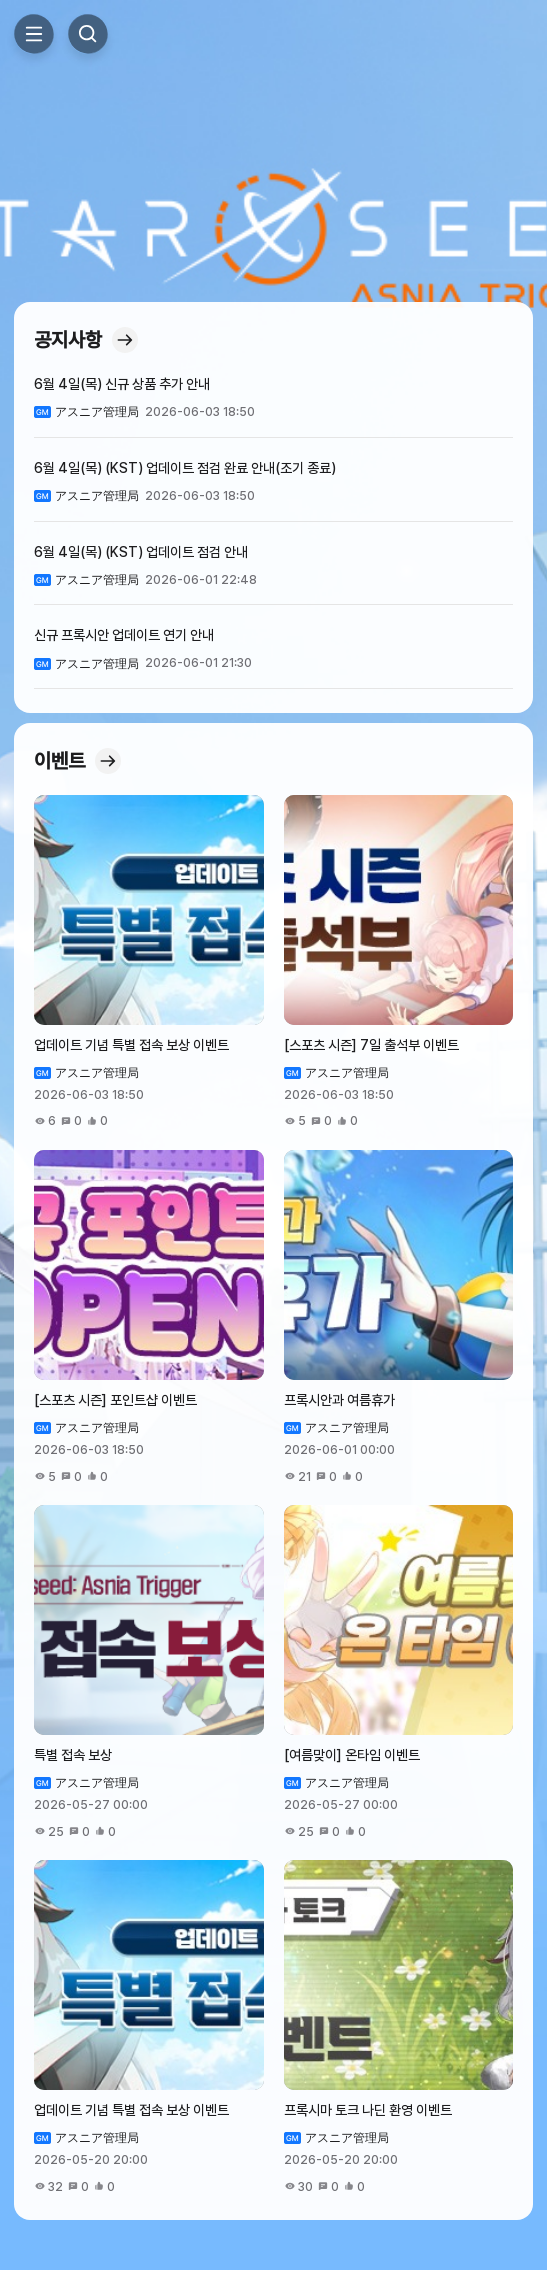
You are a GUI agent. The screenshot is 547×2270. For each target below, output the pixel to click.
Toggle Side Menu (34, 34)
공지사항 (86, 340)
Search (88, 34)
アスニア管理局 (347, 1428)
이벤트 (77, 761)
